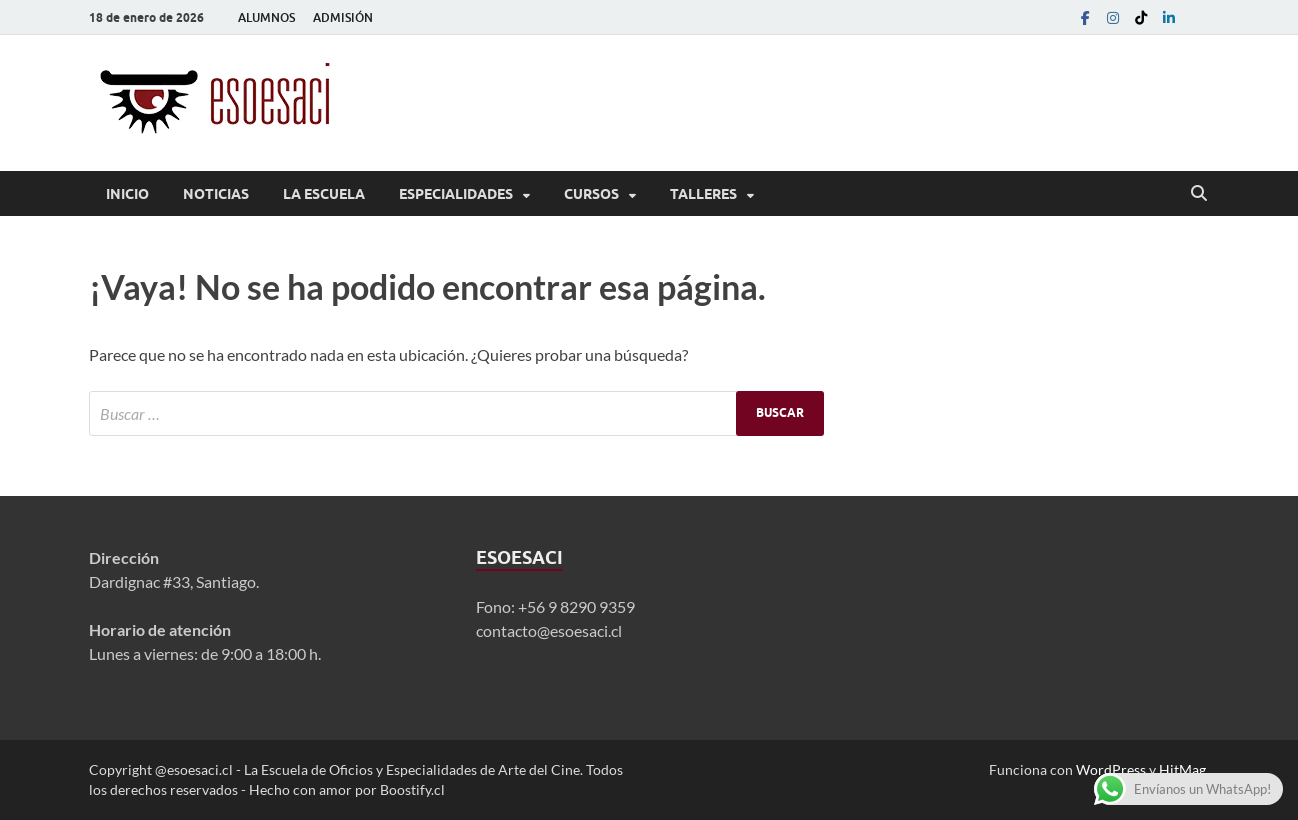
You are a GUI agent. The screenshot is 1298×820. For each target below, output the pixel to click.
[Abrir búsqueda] (1199, 194)
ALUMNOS (266, 17)
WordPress (1111, 769)
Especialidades (456, 194)
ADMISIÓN (343, 17)
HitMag (1182, 769)
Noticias (216, 194)
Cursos (591, 194)
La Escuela (324, 194)
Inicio (127, 194)
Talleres (703, 194)
